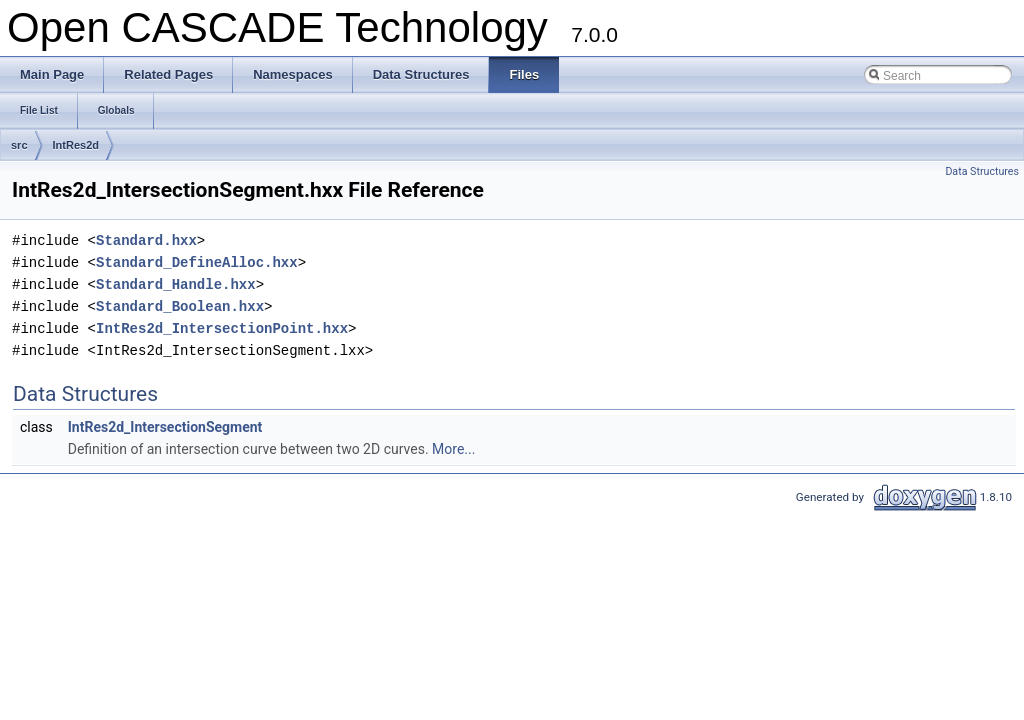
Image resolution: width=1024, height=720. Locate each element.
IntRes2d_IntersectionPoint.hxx (222, 328)
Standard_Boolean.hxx (180, 306)
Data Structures (982, 171)
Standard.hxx (146, 240)
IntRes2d (76, 145)
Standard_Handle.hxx (176, 284)
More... (453, 449)
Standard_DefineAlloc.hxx (197, 262)
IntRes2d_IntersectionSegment (165, 427)
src (19, 145)
